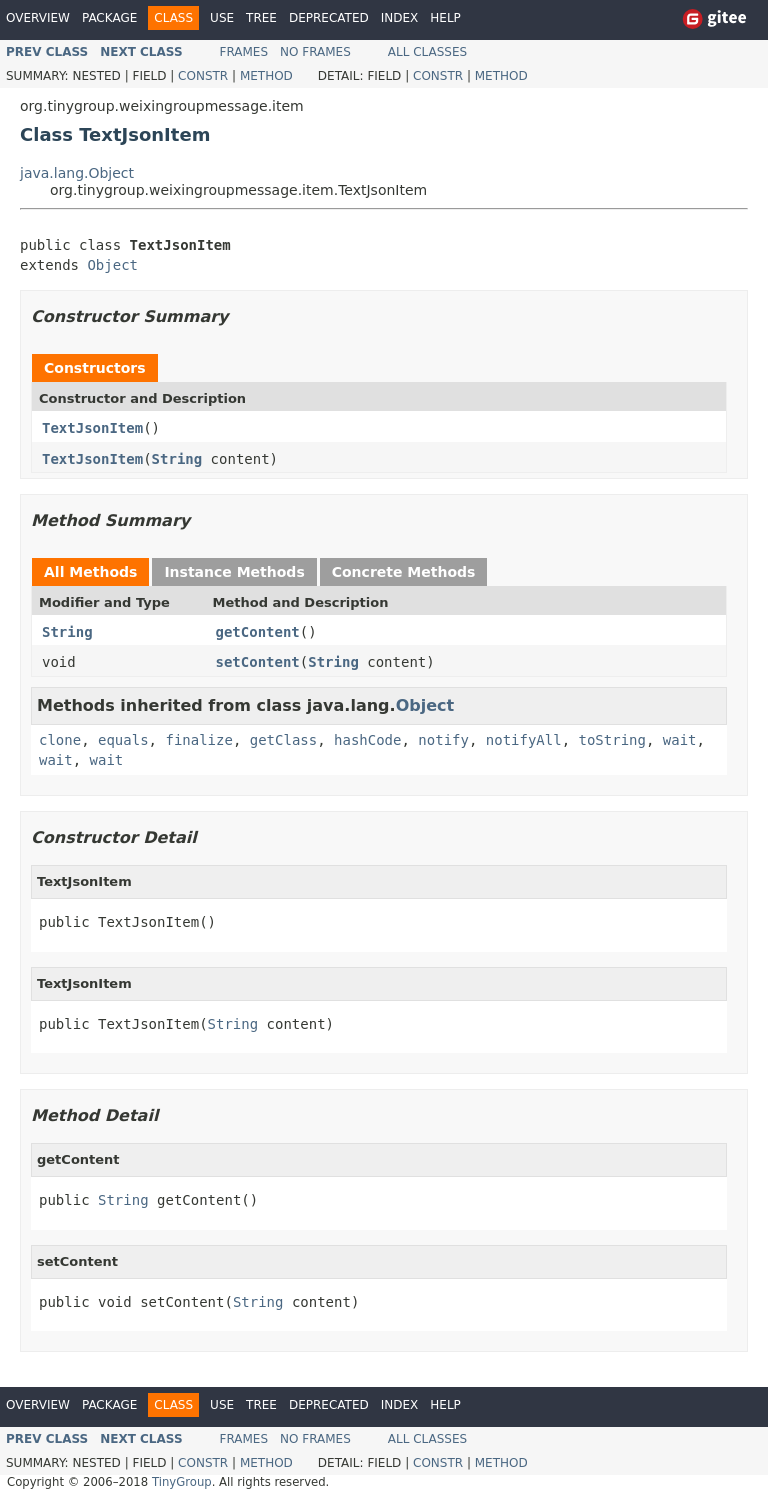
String (177, 459)
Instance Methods (234, 572)
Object (112, 265)
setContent (258, 662)
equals (123, 740)
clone (60, 740)
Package (109, 18)
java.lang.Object (77, 173)
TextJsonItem (92, 428)
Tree (261, 18)
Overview (38, 18)
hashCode (367, 740)
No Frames (315, 52)
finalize (198, 740)
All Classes (427, 52)
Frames (244, 52)
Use (222, 18)
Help (445, 18)
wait (680, 740)
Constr (203, 76)
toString (612, 740)
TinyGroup (182, 1482)
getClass (283, 740)
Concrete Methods (404, 572)
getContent (258, 632)
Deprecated (329, 18)
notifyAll (524, 740)
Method (266, 76)
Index (400, 18)
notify (443, 740)
